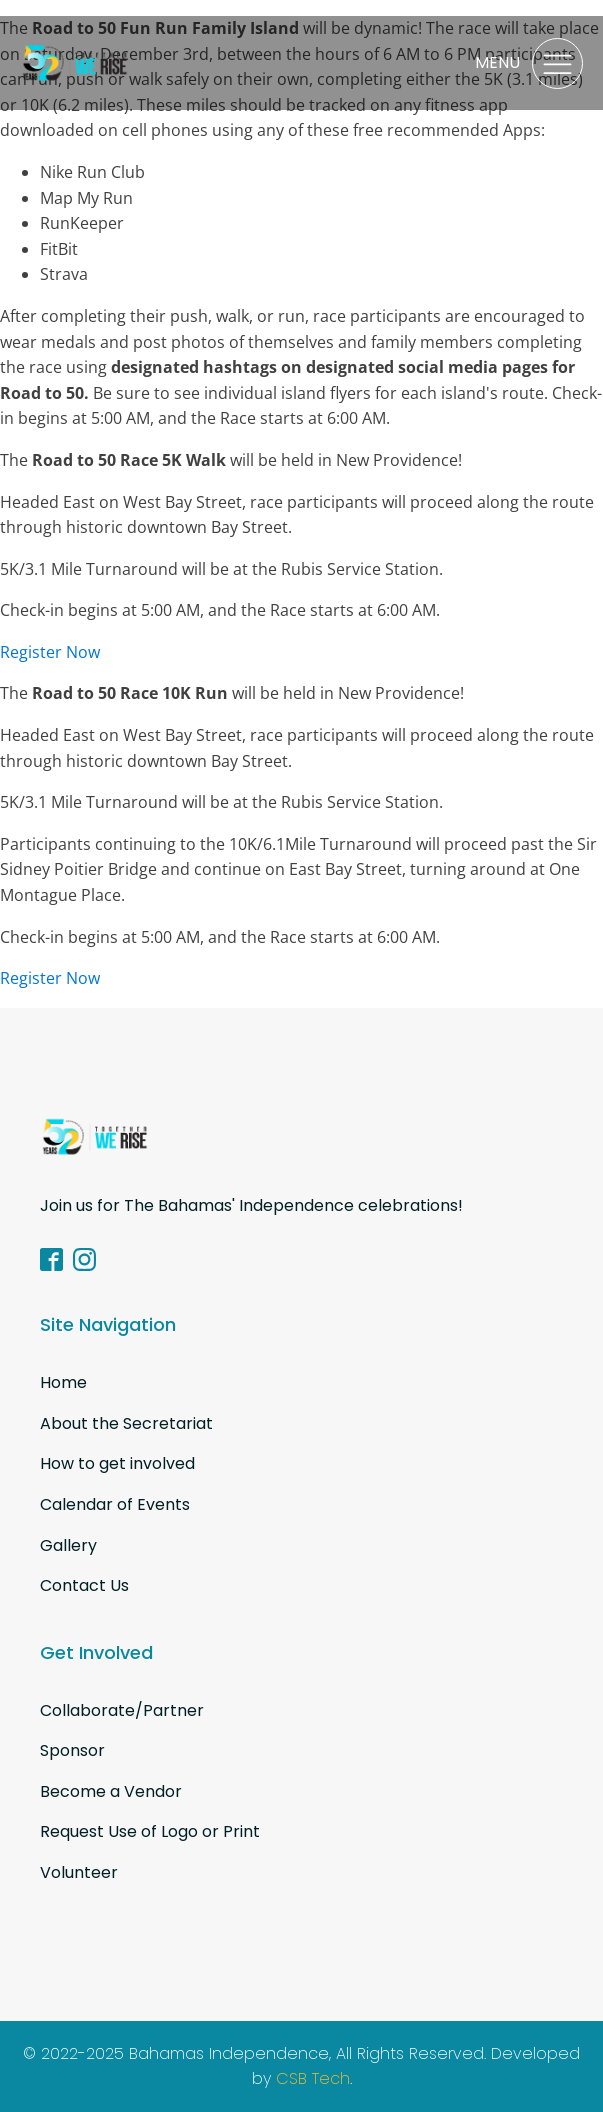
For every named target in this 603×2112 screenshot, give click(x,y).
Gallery (68, 1545)
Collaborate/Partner (122, 1710)
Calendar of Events (115, 1504)
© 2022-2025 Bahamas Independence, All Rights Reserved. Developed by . (301, 2067)
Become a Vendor (111, 1791)
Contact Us (84, 1585)
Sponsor (72, 1750)
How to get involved (117, 1463)
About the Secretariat (126, 1423)
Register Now (50, 652)
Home (63, 1382)
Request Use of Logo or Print (150, 1831)
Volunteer (79, 1872)
